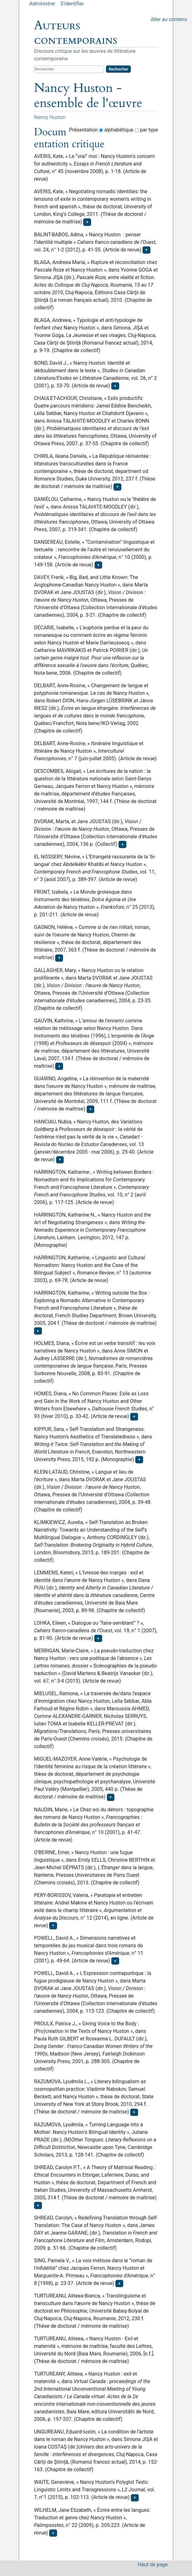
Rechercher (118, 69)
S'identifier (72, 4)
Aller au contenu (169, 19)
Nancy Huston (50, 117)
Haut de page (153, 2565)
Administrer (42, 4)
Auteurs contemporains (75, 32)
